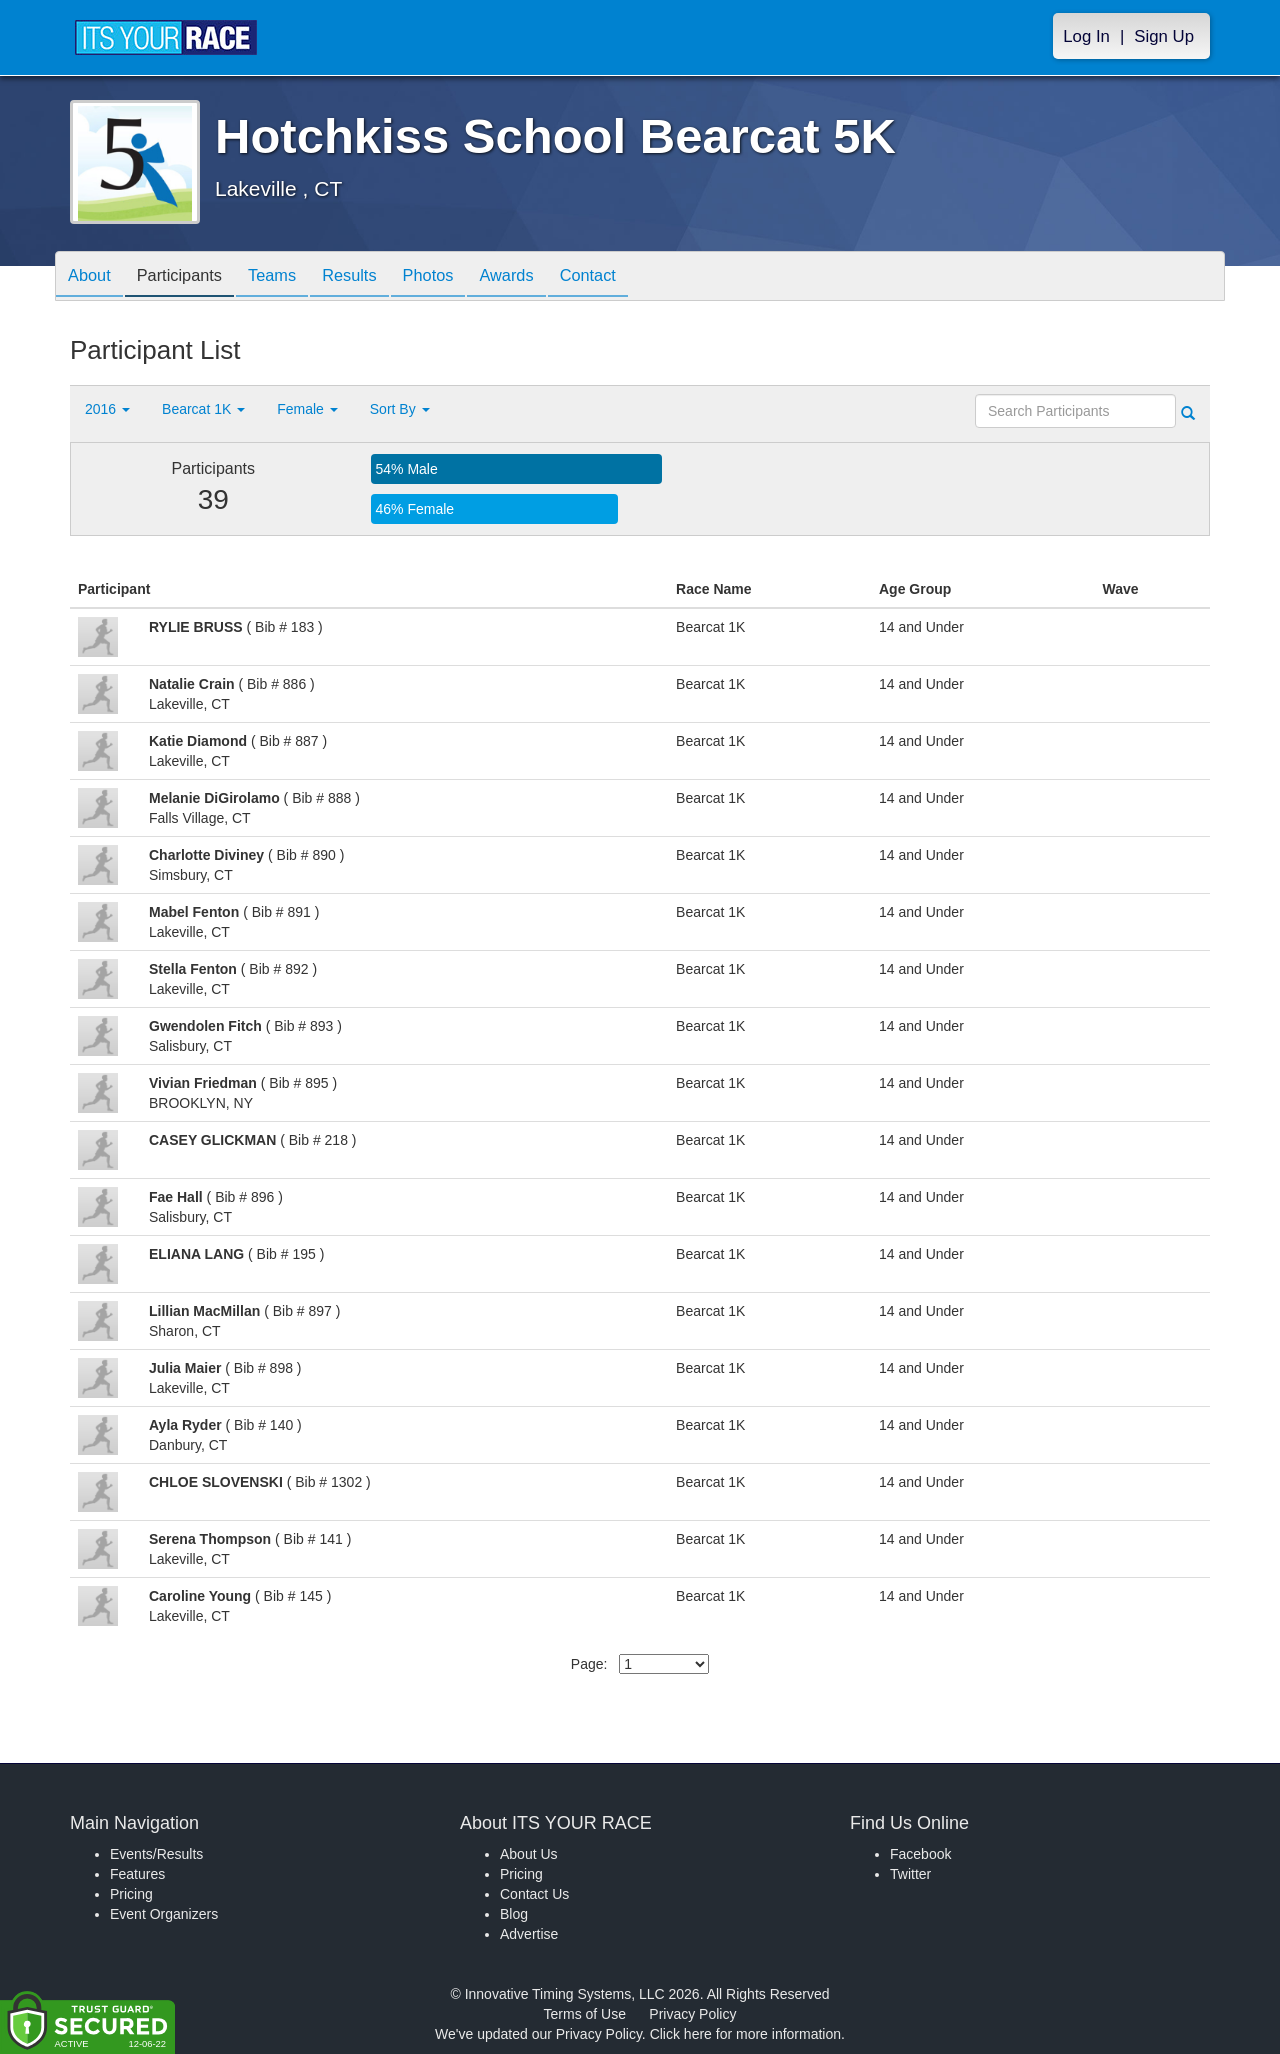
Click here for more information (745, 2034)
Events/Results (156, 1854)
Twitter (910, 1874)
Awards (548, 277)
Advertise (529, 1934)
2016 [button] (107, 409)
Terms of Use (585, 2014)
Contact (637, 277)
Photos (462, 277)
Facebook (920, 1854)
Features (137, 1874)
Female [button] (307, 409)
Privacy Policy (692, 2014)
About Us (529, 1854)
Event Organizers (164, 1914)
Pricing (131, 1894)
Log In (1086, 36)
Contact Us (534, 1894)
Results (376, 277)
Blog (514, 1914)
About (93, 277)
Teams (291, 277)
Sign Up (1164, 36)
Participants (191, 277)
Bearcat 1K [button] (203, 409)
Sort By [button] (400, 409)
